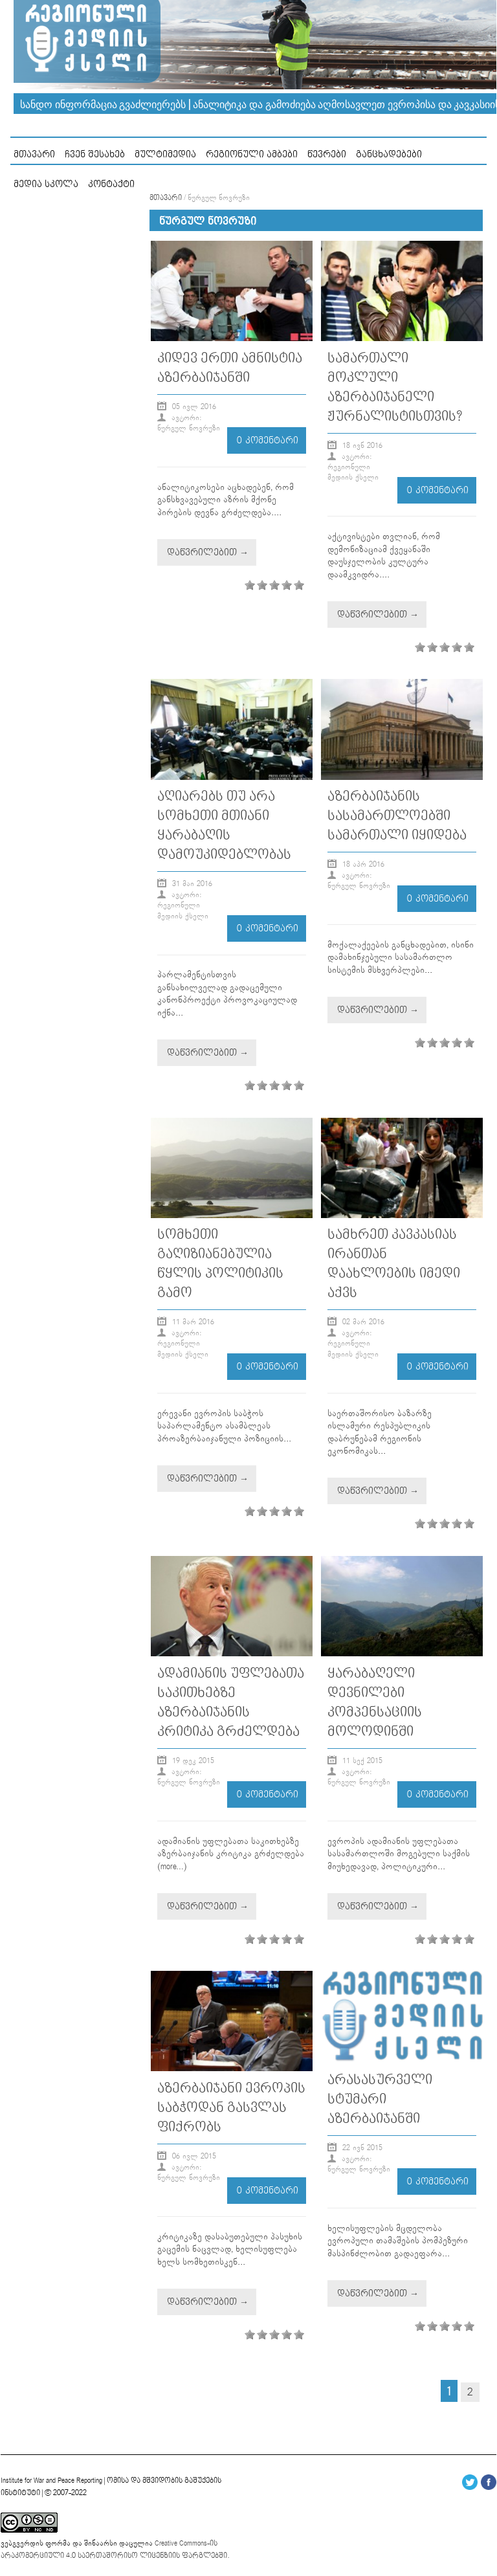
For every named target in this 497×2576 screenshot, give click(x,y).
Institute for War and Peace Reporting (51, 2480)
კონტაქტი (111, 184)
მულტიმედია (165, 154)
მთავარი (34, 154)
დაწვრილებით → (207, 552)
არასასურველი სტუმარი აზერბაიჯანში (379, 2099)
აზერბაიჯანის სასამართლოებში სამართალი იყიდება (397, 815)
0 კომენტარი (267, 440)
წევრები (326, 154)
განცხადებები (389, 154)
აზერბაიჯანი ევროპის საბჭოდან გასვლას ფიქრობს (231, 2107)
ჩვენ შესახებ (95, 154)
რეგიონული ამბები (252, 154)
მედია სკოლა (46, 184)
